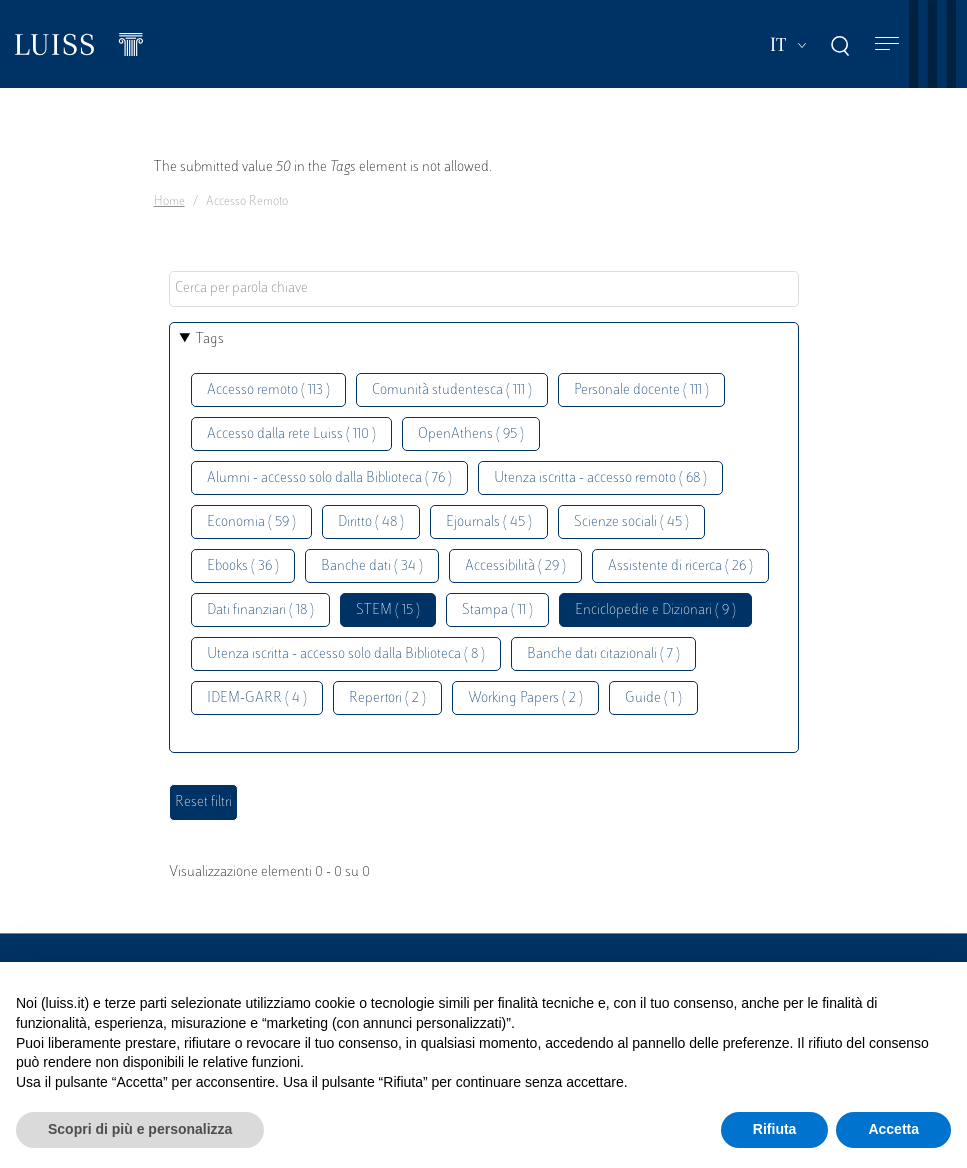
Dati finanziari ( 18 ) (260, 610)
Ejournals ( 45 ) (489, 522)
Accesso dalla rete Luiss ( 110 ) (291, 434)
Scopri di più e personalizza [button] (140, 1129)
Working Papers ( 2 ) (525, 698)
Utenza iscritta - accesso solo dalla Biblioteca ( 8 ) (346, 654)
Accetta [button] (893, 1129)
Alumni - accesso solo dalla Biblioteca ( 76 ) (329, 478)
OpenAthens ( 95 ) (471, 434)
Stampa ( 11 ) (497, 610)
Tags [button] (210, 339)
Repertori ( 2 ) (387, 698)
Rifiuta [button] (775, 1129)
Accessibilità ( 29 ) (515, 566)
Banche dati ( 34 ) (372, 566)
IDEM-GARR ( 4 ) (257, 698)
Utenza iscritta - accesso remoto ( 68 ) (600, 478)
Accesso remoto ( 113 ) (268, 390)
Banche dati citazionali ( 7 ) (603, 654)
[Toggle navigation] (887, 44)
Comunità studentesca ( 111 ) (452, 390)
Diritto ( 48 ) (371, 522)
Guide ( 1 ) (653, 698)
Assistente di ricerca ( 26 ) (680, 566)
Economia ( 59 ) (251, 522)
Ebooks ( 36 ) (243, 566)
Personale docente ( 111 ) (641, 390)
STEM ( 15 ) (388, 610)
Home (169, 202)
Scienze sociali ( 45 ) (631, 522)
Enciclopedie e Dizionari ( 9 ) (655, 610)
